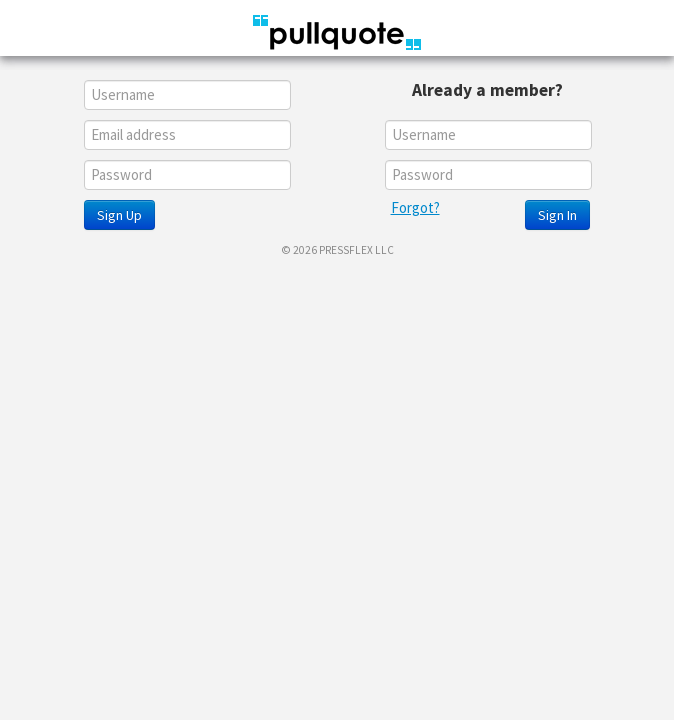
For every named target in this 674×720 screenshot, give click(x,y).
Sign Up (119, 215)
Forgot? (415, 207)
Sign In (557, 215)
